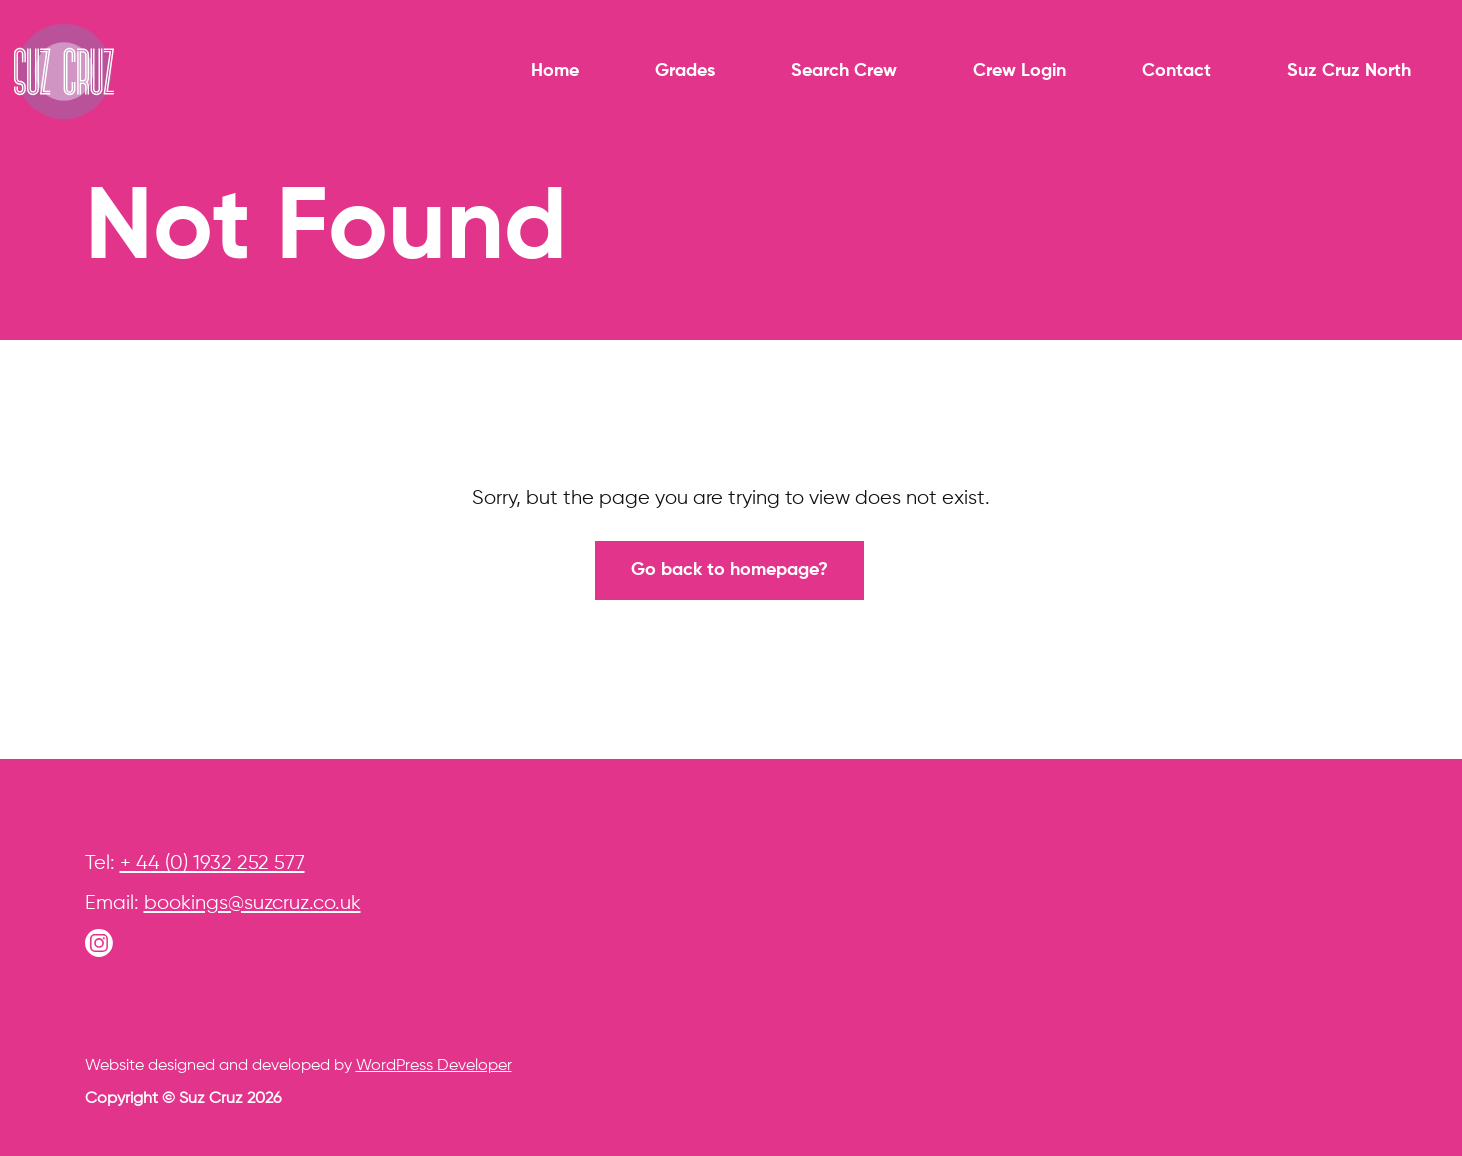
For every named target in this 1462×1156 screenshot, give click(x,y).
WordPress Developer (434, 1066)
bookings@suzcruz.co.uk (252, 903)
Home (555, 71)
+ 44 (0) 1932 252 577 (212, 863)
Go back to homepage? (729, 570)
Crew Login (1019, 71)
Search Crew (844, 71)
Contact (1176, 71)
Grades (685, 71)
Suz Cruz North (1349, 71)
